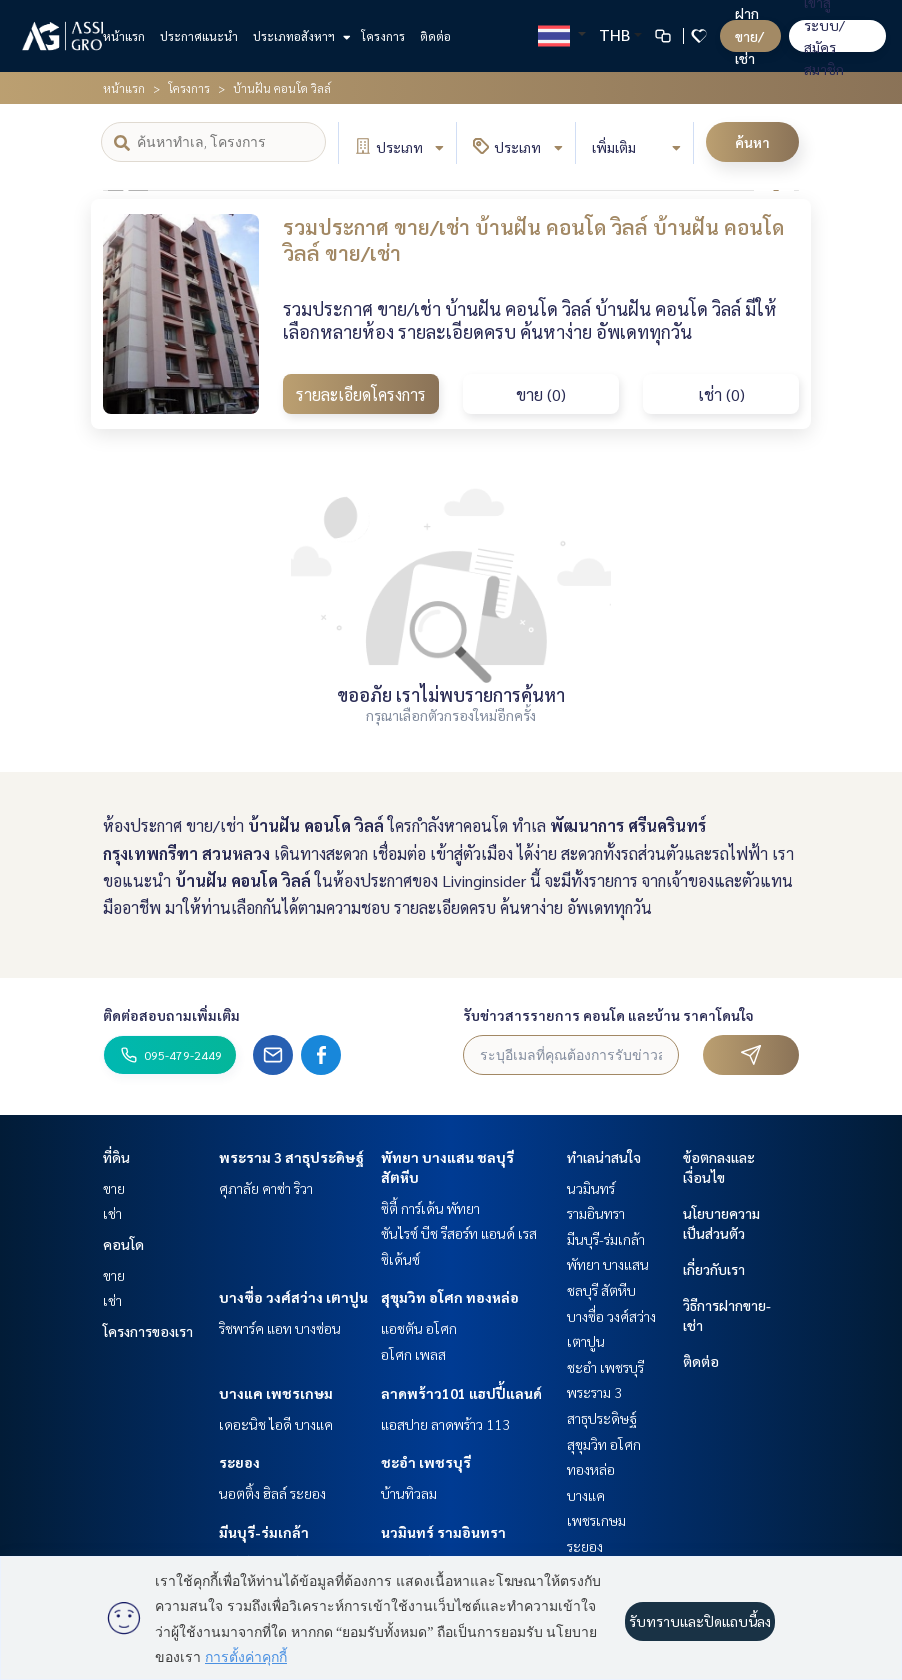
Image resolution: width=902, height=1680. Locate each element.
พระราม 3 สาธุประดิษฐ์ (291, 1157)
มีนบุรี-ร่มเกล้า (264, 1532)
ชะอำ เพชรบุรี (426, 1462)
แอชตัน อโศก (419, 1328)
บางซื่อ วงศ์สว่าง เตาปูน (293, 1297)
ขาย (114, 1188)
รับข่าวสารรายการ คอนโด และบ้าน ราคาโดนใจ (608, 1015)
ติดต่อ (435, 36)
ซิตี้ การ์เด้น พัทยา (430, 1208)
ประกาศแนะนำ (199, 36)
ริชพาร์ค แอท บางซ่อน (280, 1328)
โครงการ (383, 36)
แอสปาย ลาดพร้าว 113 (445, 1424)
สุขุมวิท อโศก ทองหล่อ (450, 1297)
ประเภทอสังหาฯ (299, 36)
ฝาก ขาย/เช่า (749, 35)
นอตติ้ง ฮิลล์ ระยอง (272, 1493)
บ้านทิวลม (409, 1493)
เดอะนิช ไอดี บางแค (276, 1424)
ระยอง (239, 1462)
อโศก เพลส (413, 1354)
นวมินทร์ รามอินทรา (443, 1532)
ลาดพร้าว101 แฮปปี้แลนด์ (461, 1393)
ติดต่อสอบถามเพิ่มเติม (171, 1015)
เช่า (112, 1213)
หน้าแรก (124, 36)
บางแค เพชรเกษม (276, 1393)
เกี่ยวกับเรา (714, 1269)
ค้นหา (752, 142)
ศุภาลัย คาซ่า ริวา (266, 1188)
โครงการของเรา (148, 1331)
